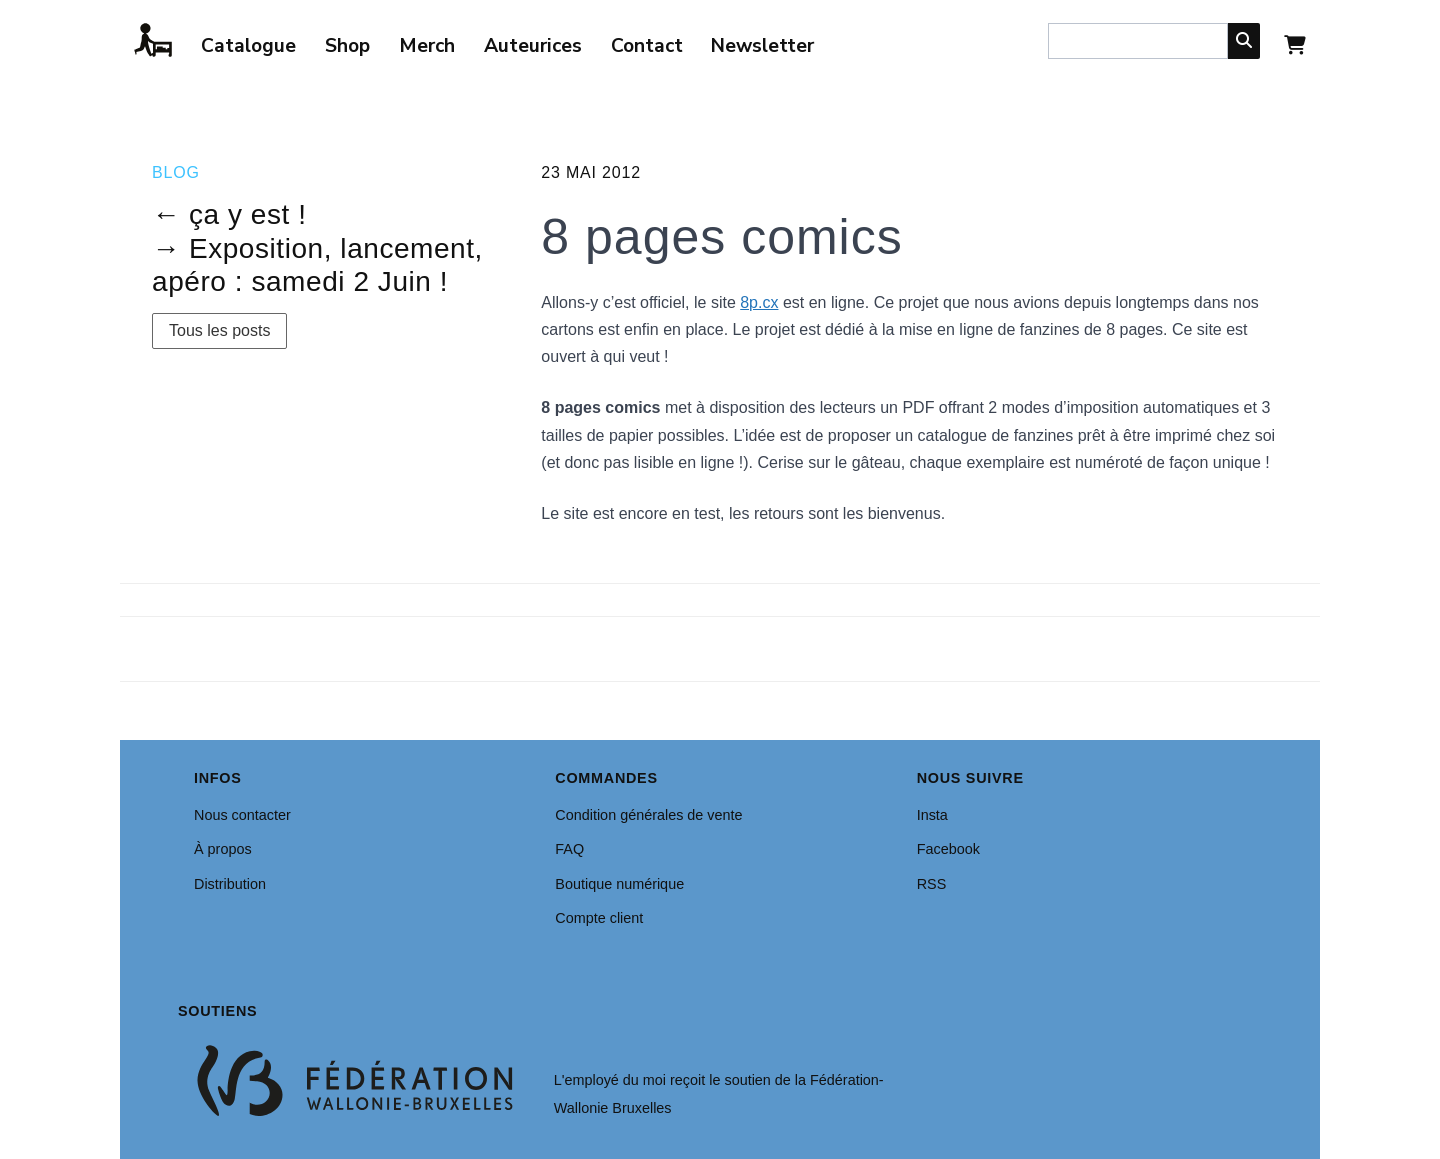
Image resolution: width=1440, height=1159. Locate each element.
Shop (347, 46)
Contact (647, 46)
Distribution (230, 884)
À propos (223, 849)
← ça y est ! (229, 214)
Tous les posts (219, 330)
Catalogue (248, 46)
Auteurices (533, 46)
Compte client (599, 918)
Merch (427, 46)
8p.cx (759, 302)
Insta (932, 815)
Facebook (948, 849)
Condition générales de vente (648, 815)
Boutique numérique (619, 884)
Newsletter (762, 46)
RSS (932, 884)
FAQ (569, 849)
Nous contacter (242, 815)
